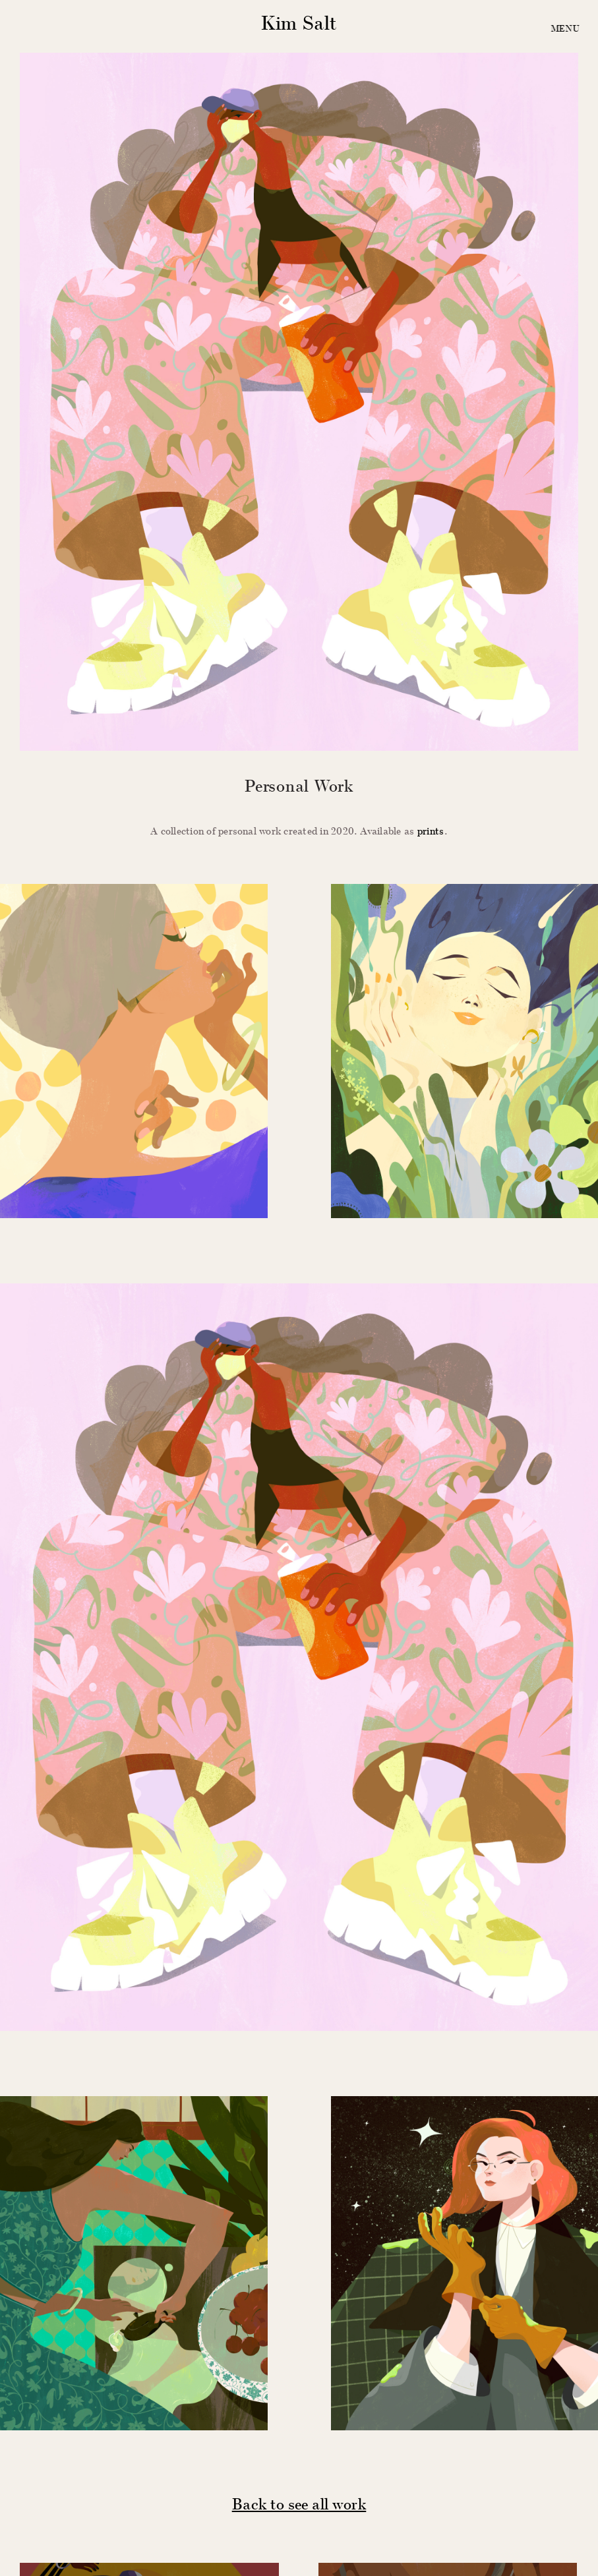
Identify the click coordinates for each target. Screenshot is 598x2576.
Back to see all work (299, 2503)
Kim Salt (299, 23)
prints (430, 830)
